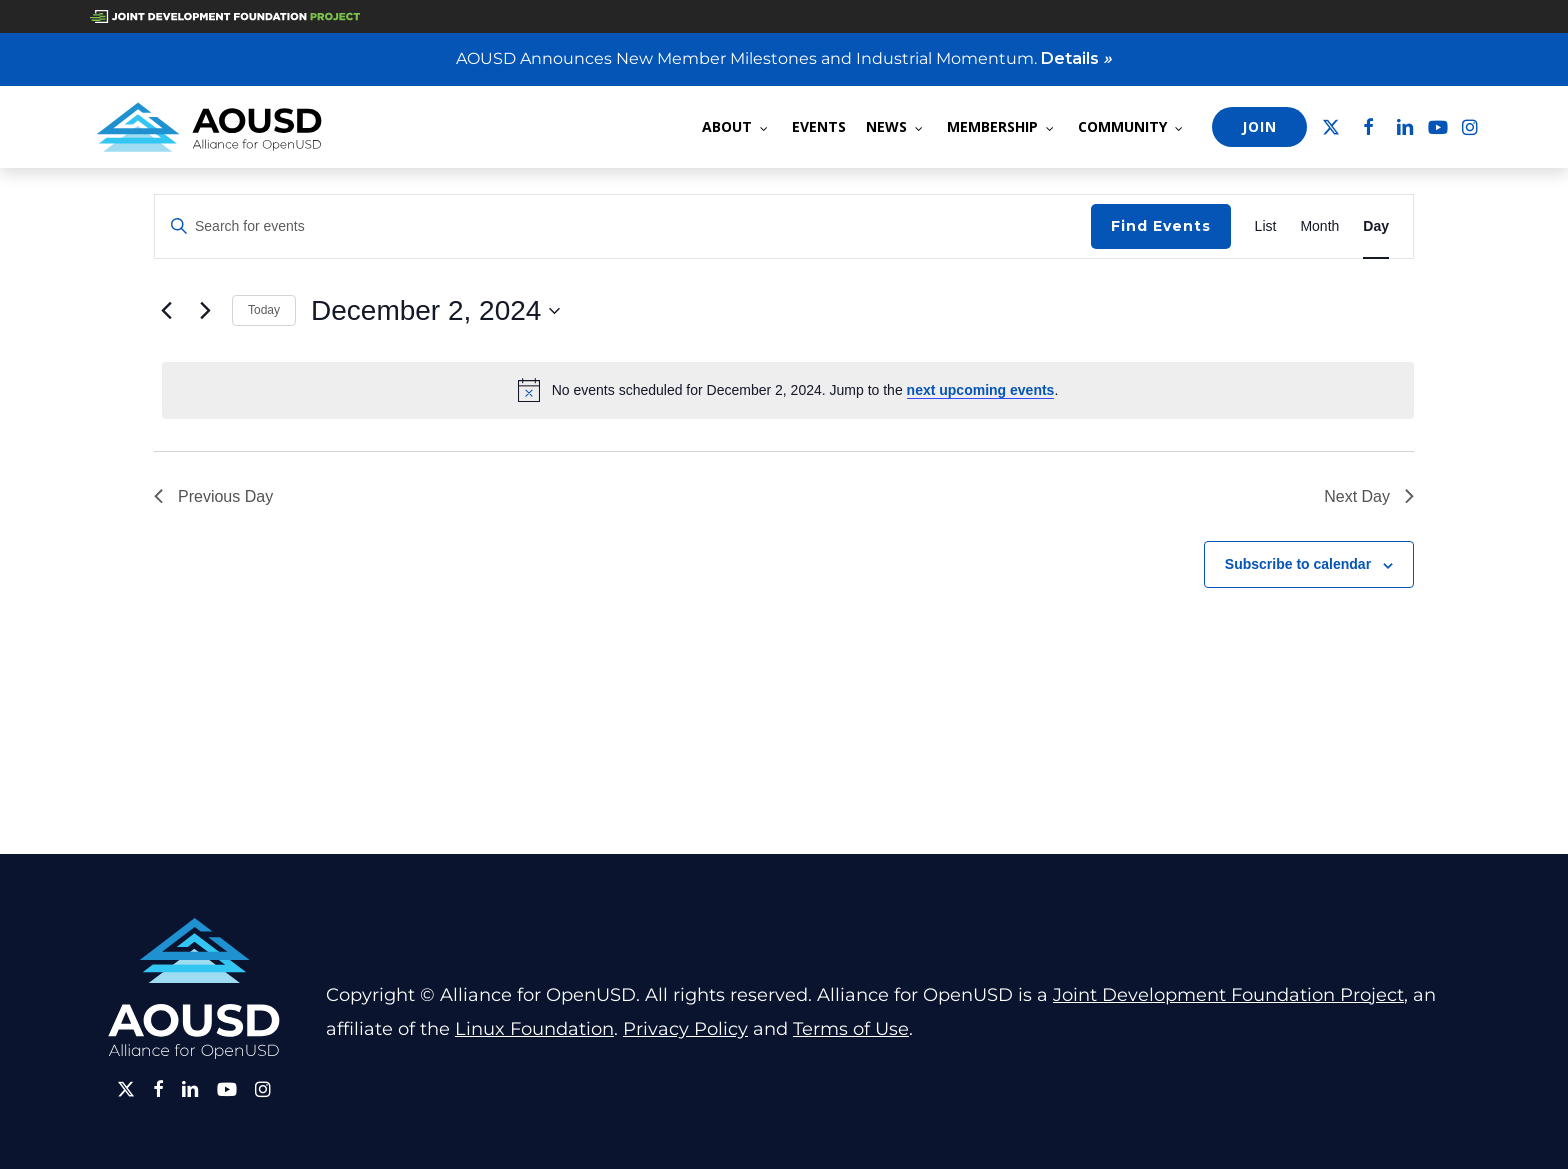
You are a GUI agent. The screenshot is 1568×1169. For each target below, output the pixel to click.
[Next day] (205, 311)
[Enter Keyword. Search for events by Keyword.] (623, 226)
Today (264, 310)
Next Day (1369, 496)
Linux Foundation (534, 1029)
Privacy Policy (685, 1029)
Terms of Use (851, 1029)
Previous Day (213, 496)
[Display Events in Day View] (1376, 226)
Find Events (1161, 226)
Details (1076, 58)
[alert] (788, 390)
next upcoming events (981, 390)
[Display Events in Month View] (1319, 226)
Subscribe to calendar (1298, 564)
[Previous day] (166, 311)
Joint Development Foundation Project (1228, 995)
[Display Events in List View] (1266, 226)
